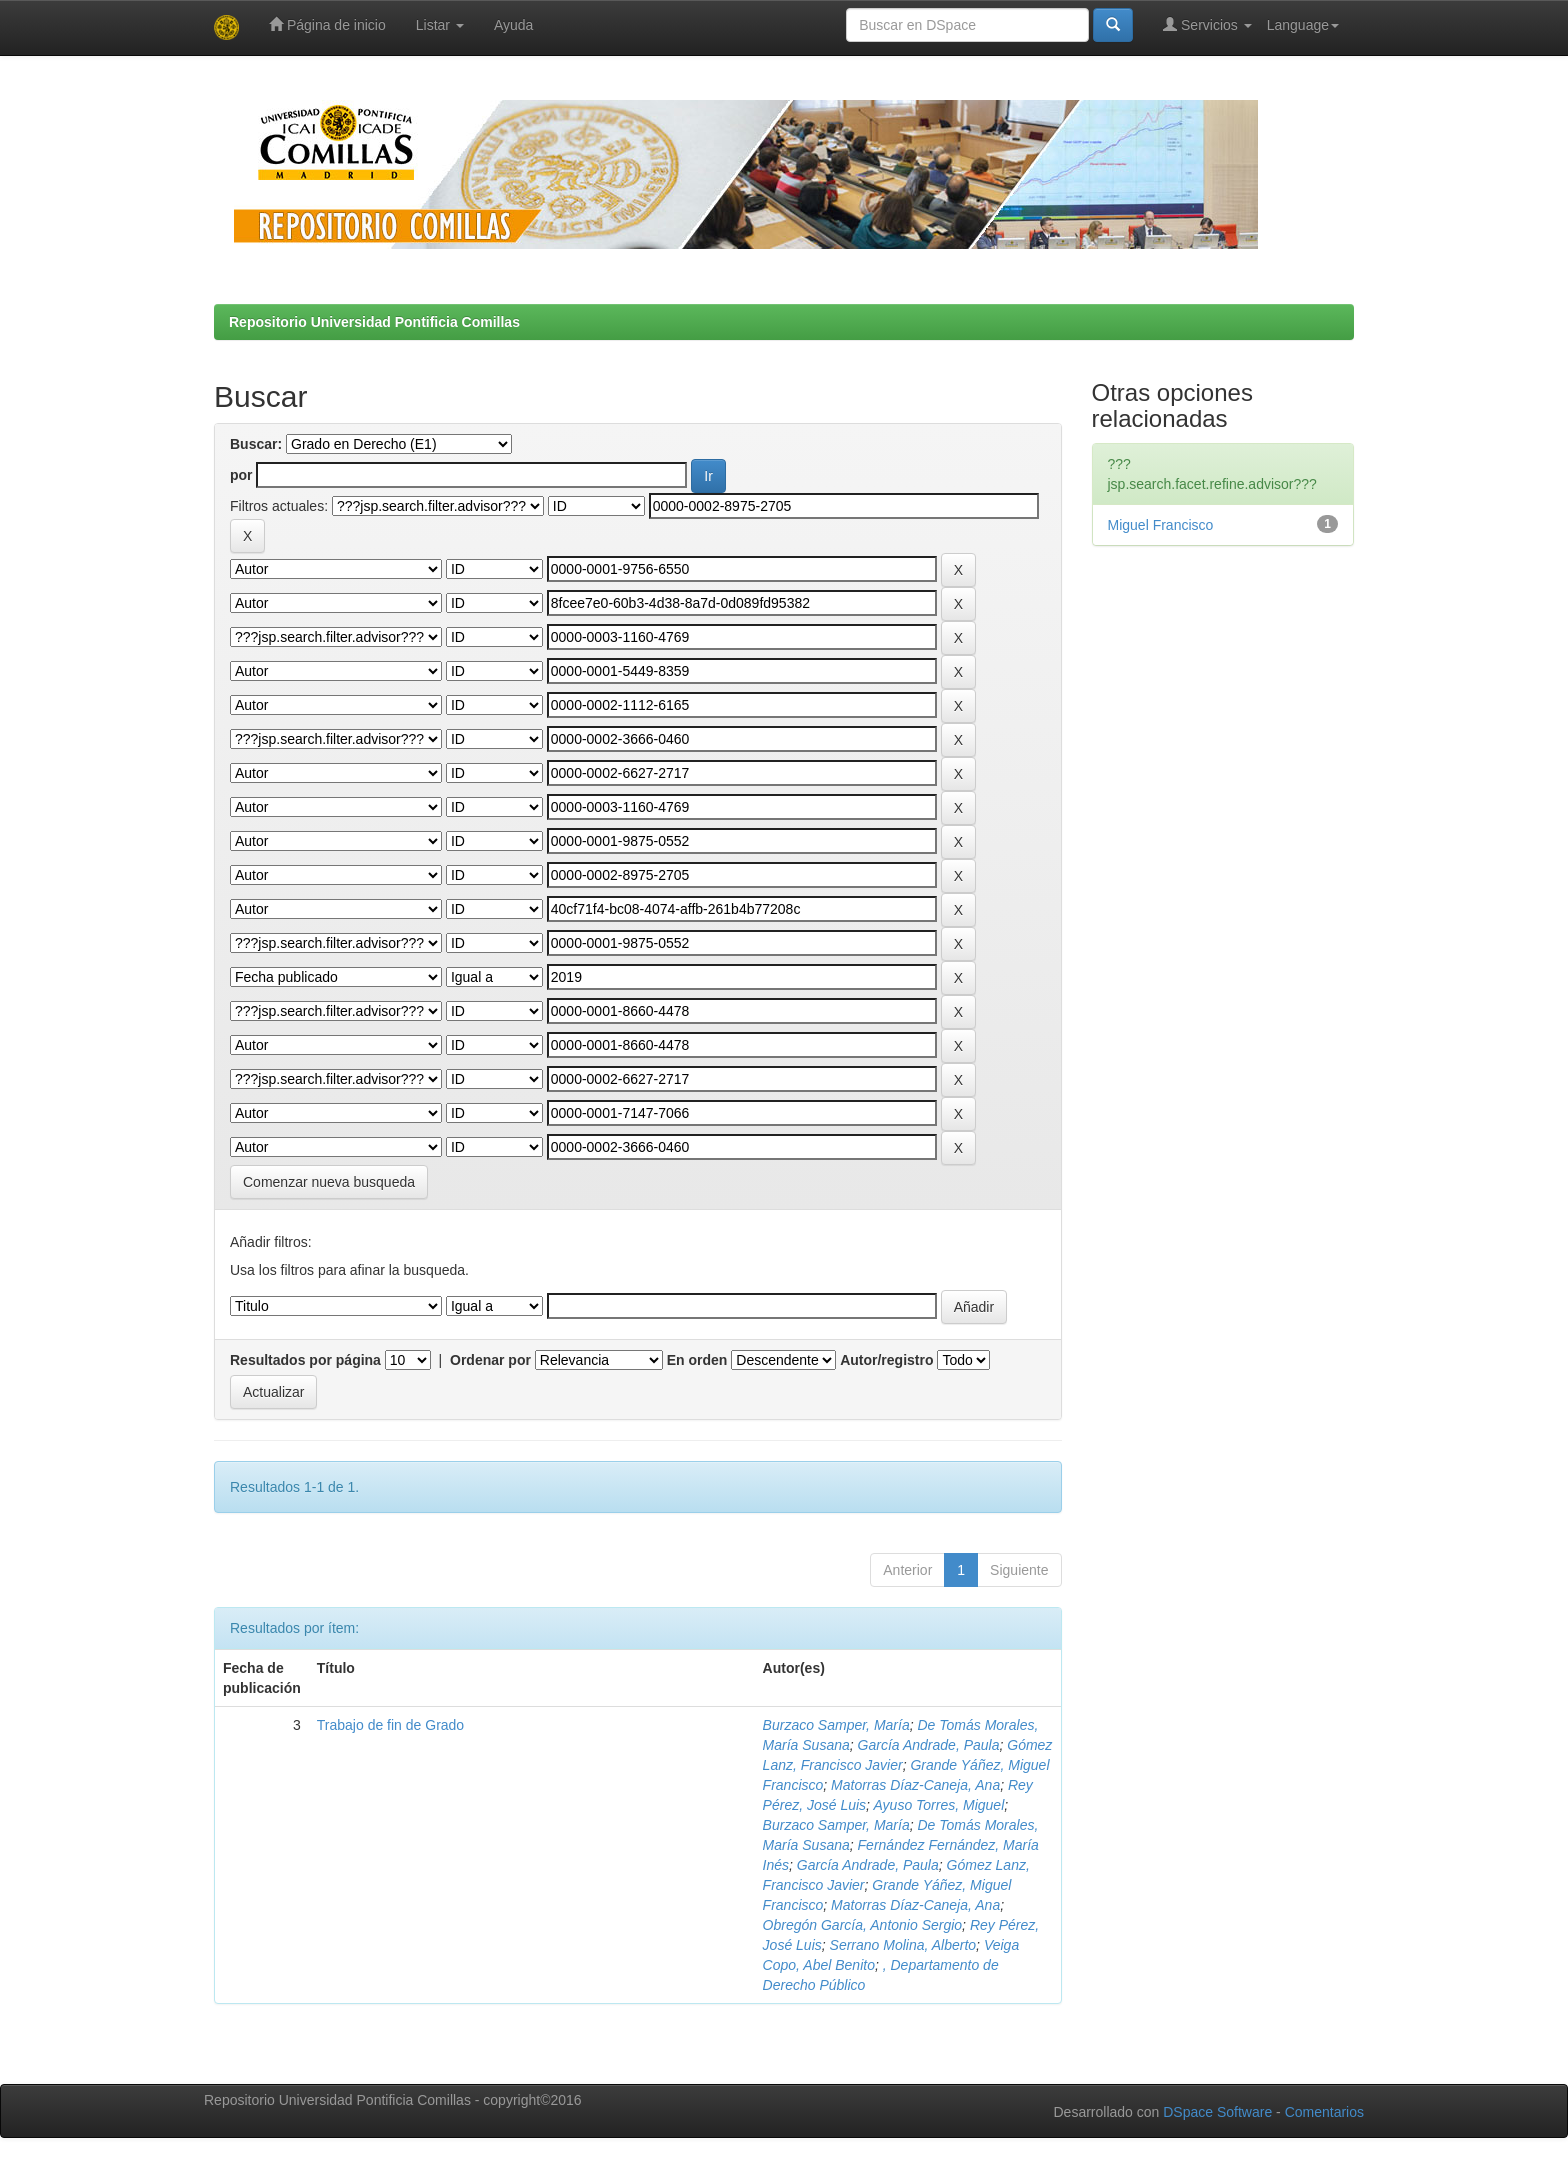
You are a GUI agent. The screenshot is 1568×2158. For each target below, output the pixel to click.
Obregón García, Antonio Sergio (863, 1925)
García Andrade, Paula (929, 1745)
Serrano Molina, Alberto (903, 1945)
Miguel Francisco (1161, 525)
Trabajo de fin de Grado (390, 1725)
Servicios (1207, 24)
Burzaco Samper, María (836, 1725)
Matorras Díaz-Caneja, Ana (915, 1785)
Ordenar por (490, 1360)
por (241, 475)
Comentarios (1324, 2112)
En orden (697, 1360)
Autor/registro (886, 1360)
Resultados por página (305, 1360)
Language (1303, 25)
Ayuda (513, 25)
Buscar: (256, 444)
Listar (440, 25)
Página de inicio (327, 24)
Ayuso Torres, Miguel (938, 1805)
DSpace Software (1217, 2112)
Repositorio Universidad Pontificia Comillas (374, 322)
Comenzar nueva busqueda (329, 1182)
